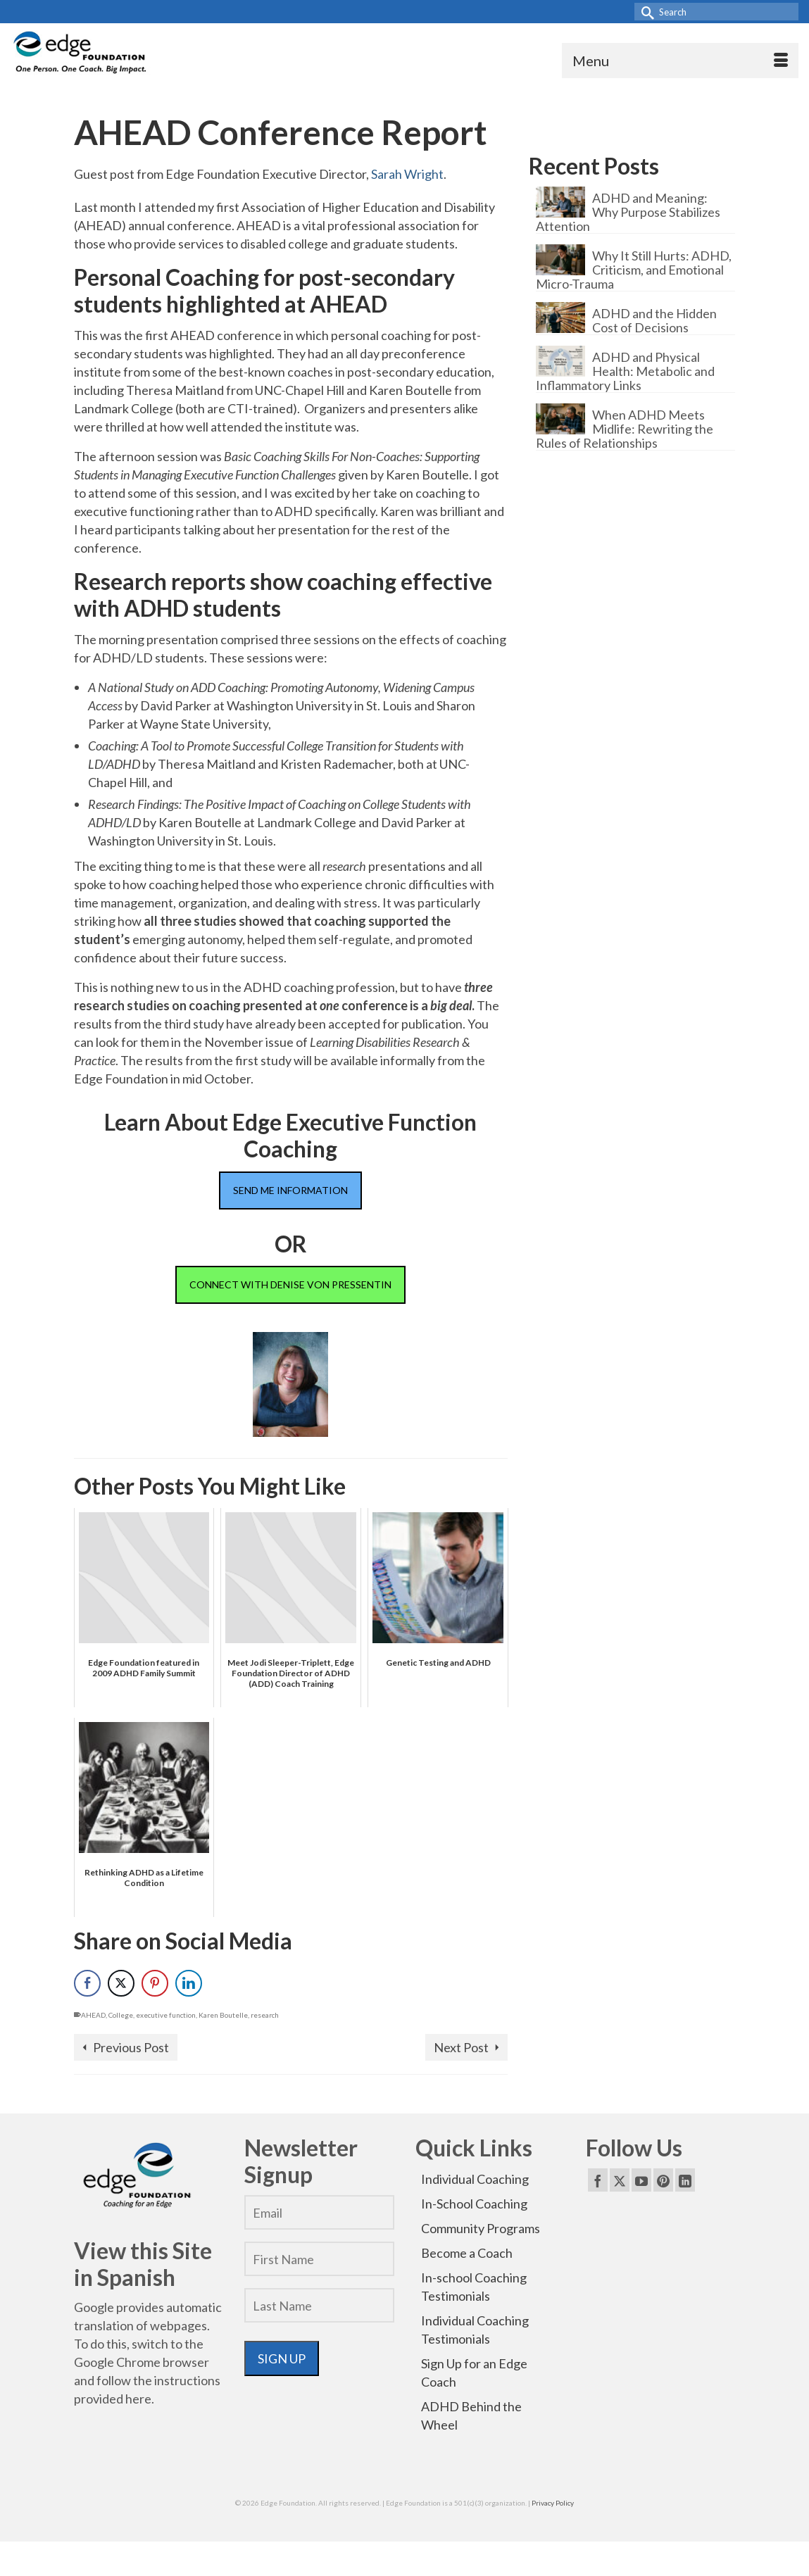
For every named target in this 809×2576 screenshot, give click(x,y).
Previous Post (131, 2047)
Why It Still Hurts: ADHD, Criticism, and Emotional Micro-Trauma (634, 269)
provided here (112, 2398)
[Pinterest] (663, 2179)
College (120, 2015)
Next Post (461, 2047)
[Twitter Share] (121, 1983)
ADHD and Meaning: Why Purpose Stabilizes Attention (628, 211)
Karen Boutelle (223, 2015)
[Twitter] (619, 2179)
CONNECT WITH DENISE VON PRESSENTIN (290, 1284)
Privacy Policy (553, 2503)
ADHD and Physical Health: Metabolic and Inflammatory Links (625, 370)
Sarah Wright (407, 174)
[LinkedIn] (685, 2179)
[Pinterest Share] (155, 1983)
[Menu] (680, 60)
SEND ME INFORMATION (290, 1190)
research (265, 2015)
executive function (166, 2015)
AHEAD (93, 2015)
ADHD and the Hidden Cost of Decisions (654, 320)
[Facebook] (598, 2179)
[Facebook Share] (87, 1983)
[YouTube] (641, 2179)
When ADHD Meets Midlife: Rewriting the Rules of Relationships (624, 428)
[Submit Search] (645, 11)
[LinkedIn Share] (188, 1983)
